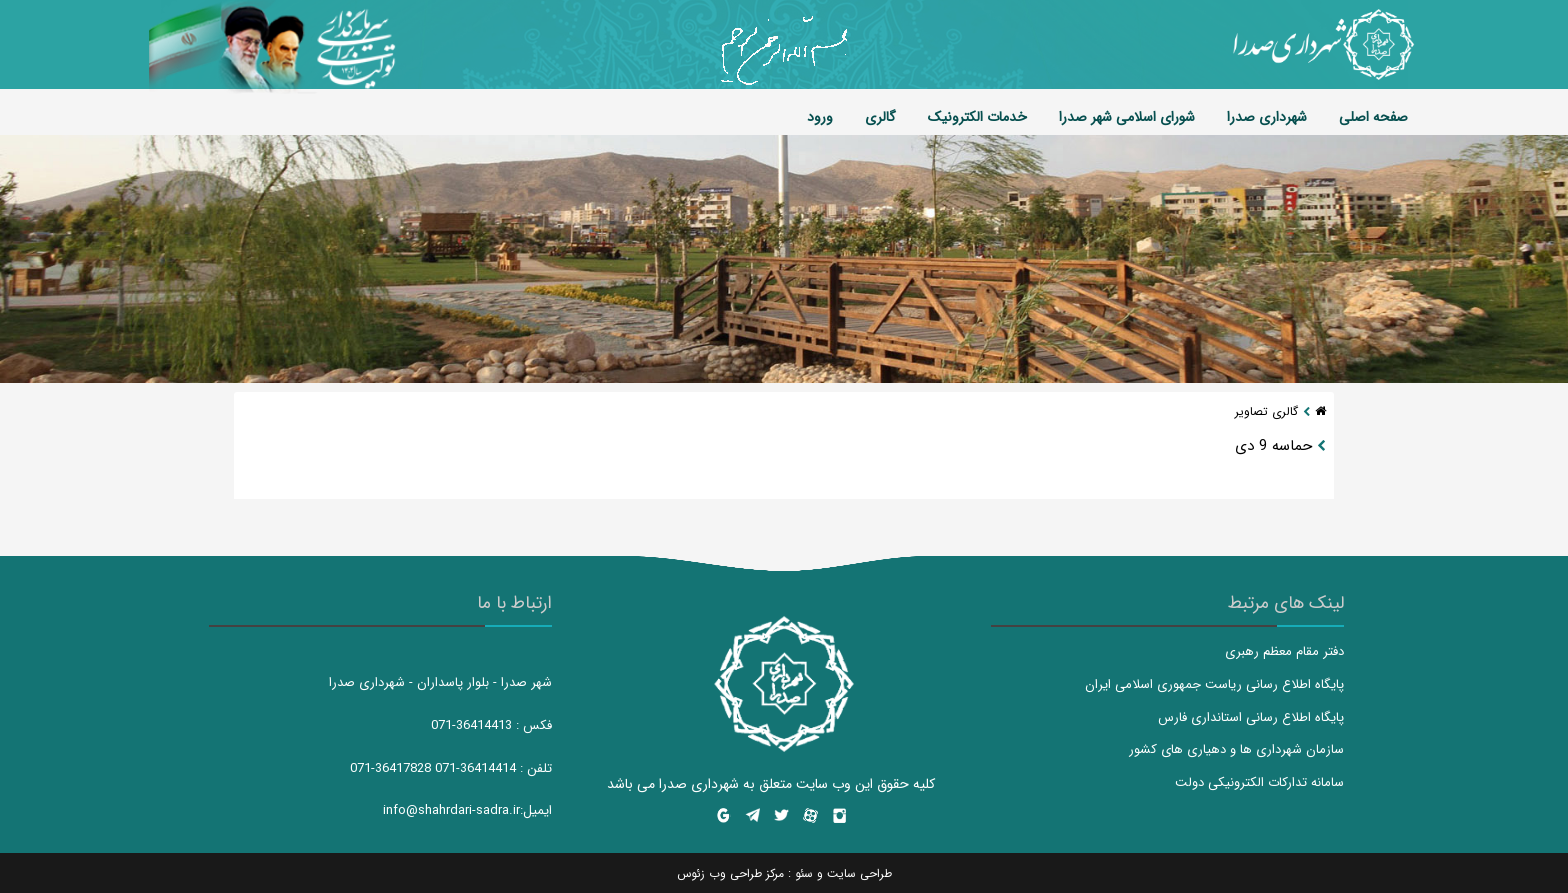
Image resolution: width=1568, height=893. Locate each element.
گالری (880, 117)
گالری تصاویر (1266, 411)
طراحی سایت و (852, 873)
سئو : (798, 873)
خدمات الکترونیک (977, 117)
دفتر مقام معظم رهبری (1284, 651)
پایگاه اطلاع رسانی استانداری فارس (1251, 717)
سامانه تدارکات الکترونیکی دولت (1259, 782)
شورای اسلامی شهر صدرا (1127, 117)
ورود (820, 117)
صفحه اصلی (1373, 117)
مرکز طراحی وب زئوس (730, 873)
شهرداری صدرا (1267, 117)
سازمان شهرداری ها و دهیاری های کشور (1236, 749)
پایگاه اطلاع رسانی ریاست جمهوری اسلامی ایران (1214, 684)
